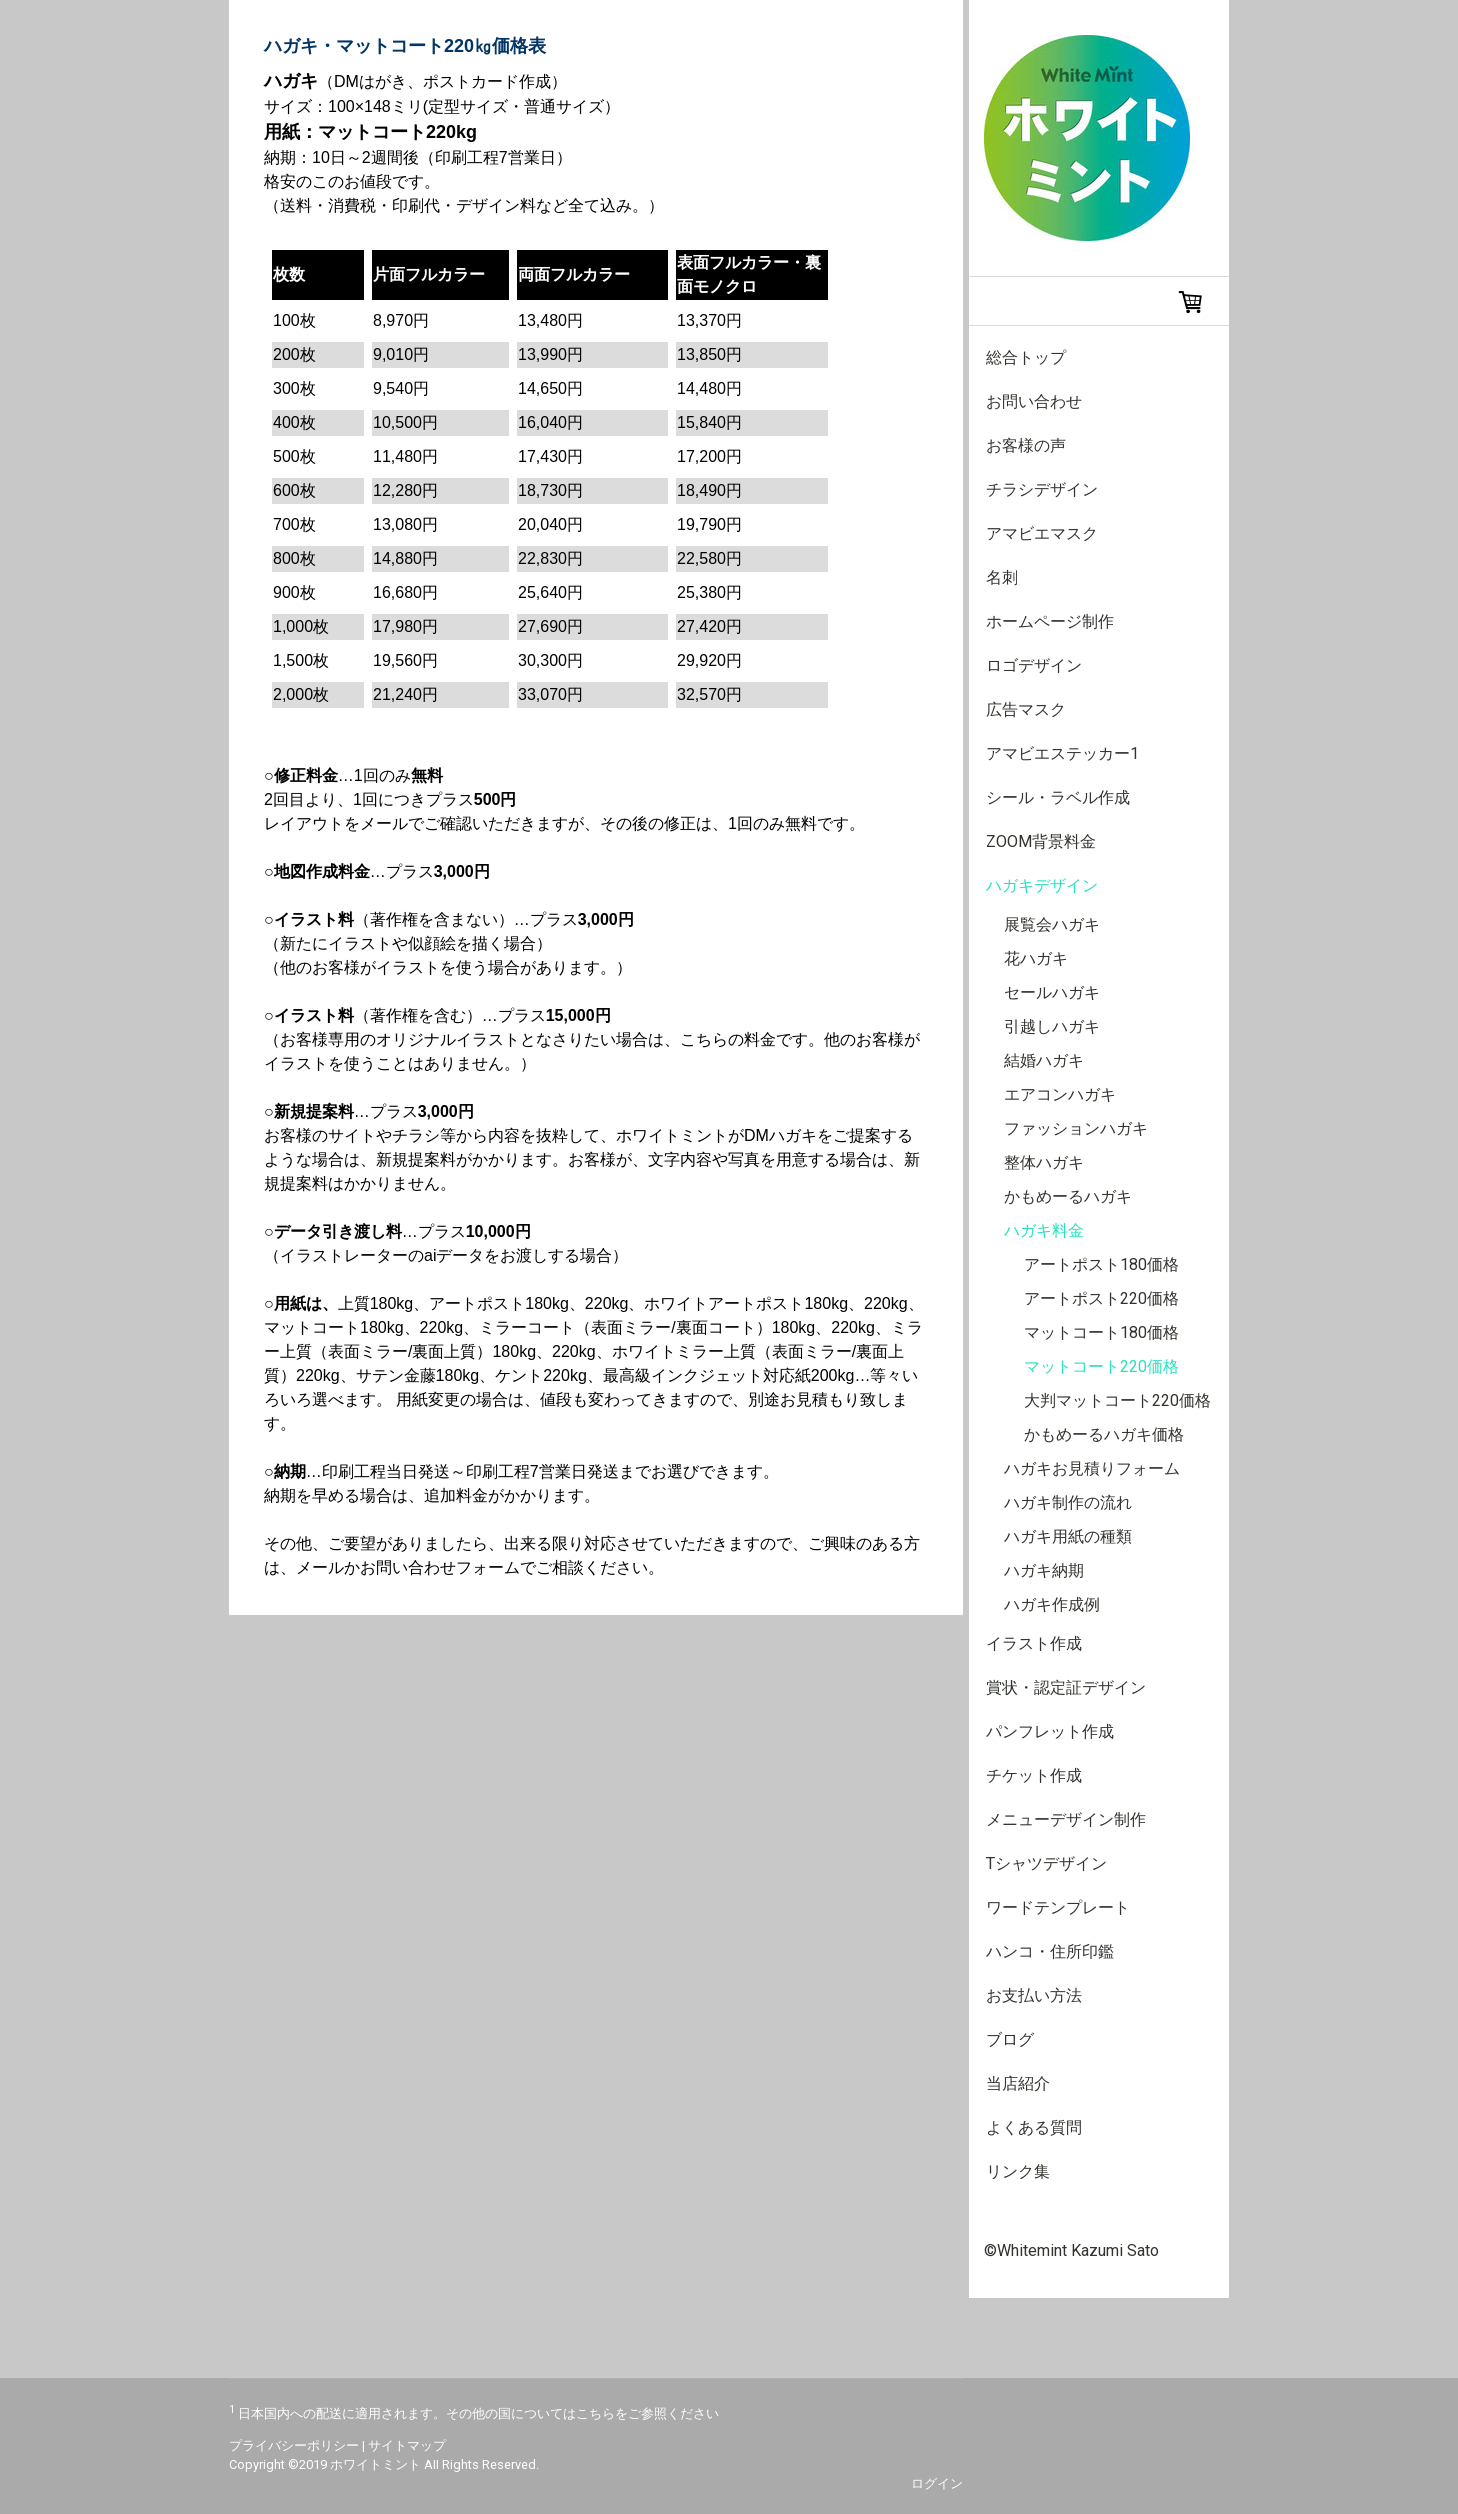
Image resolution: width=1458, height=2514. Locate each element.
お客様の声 (1026, 445)
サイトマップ (407, 2445)
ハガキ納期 (1044, 1570)
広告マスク (1026, 709)
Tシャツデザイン (1046, 1863)
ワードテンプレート (1058, 1907)
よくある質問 (1034, 2127)
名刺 (1002, 577)
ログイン (937, 2483)
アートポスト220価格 (1101, 1298)
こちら (595, 2413)
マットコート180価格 (1101, 1332)
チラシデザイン (1042, 489)
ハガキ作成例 (1052, 1604)
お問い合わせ (1034, 401)
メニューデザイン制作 (1066, 1819)
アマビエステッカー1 (1062, 753)
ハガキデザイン (1042, 885)
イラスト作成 (1034, 1643)
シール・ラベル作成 (1058, 797)
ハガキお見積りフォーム (1092, 1468)
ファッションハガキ (1076, 1128)
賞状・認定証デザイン (1066, 1687)
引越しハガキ (1052, 1026)
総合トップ (1026, 357)
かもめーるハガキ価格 (1104, 1434)
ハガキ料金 (1044, 1230)
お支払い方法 (1034, 1995)
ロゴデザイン (1034, 665)
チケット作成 (1034, 1775)
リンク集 (1018, 2171)
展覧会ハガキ (1052, 924)
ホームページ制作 (1050, 621)
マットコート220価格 (1101, 1366)
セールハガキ (1052, 992)
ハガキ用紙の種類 (1068, 1536)
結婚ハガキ (1044, 1060)
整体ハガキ (1044, 1162)
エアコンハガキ (1060, 1094)
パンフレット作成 (1050, 1731)
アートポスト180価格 (1101, 1264)
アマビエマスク (1042, 533)
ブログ (1010, 2039)
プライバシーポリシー (294, 2445)
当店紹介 (1018, 2083)
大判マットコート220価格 (1117, 1400)
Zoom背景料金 (1041, 841)
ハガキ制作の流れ (1068, 1502)
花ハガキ (1036, 958)
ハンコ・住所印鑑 (1050, 1951)
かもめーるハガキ (1068, 1196)
